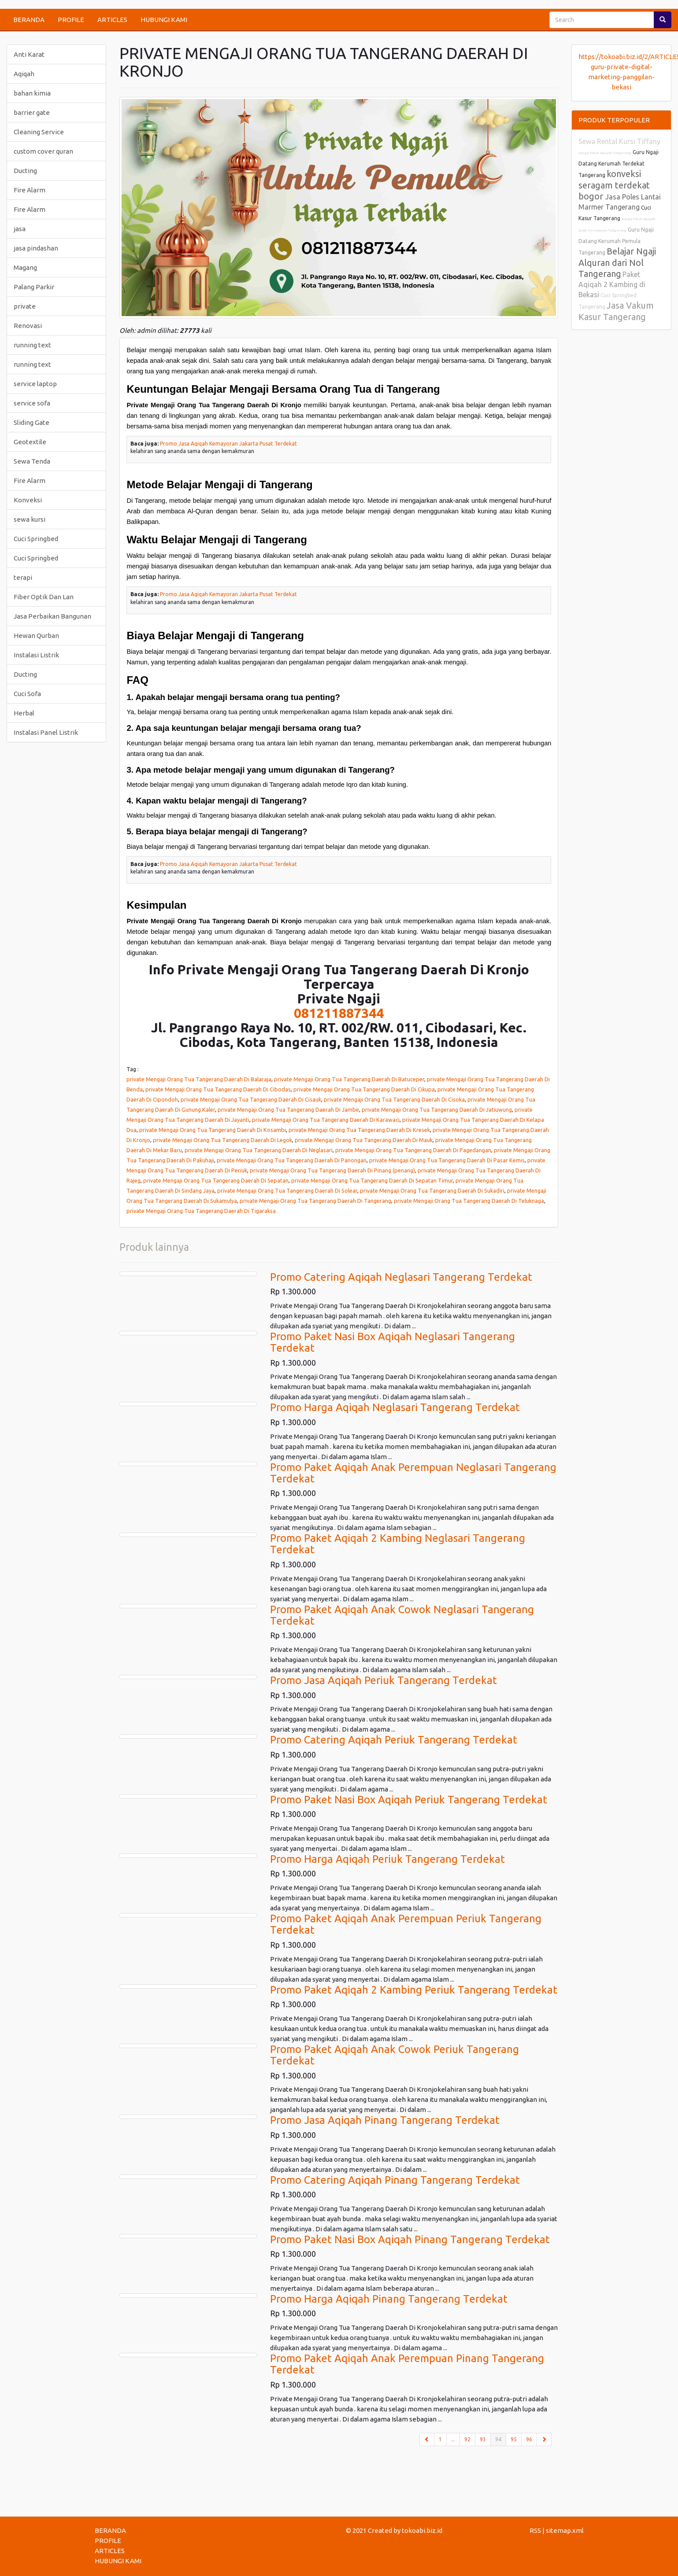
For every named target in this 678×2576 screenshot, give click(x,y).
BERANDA (28, 19)
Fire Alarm (29, 190)
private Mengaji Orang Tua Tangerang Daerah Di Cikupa (364, 1089)
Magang (25, 267)
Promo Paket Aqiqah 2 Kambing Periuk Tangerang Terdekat (413, 1990)
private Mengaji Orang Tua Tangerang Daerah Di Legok (222, 1140)
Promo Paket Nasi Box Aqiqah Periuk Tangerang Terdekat (408, 1800)
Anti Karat (29, 54)
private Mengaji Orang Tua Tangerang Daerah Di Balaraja (198, 1079)
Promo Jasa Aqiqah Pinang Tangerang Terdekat (385, 2120)
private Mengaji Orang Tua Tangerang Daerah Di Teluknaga (469, 1201)
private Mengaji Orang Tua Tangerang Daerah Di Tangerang (315, 1201)
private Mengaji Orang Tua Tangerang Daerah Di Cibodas (218, 1089)
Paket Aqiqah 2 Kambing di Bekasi (611, 284)
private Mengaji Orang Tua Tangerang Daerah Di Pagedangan (413, 1150)
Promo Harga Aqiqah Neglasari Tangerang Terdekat (395, 1407)
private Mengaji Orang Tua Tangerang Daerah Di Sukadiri (432, 1190)
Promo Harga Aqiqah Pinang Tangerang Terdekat (389, 2299)
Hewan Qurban (36, 635)
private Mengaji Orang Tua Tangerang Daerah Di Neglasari (259, 1150)
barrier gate (32, 112)
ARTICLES (112, 19)
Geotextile (30, 442)
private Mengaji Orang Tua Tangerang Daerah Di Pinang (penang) (332, 1170)
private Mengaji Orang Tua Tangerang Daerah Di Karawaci (326, 1120)
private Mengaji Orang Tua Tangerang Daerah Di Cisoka (394, 1099)
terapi (23, 577)
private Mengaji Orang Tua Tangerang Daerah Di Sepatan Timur (372, 1180)
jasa (20, 228)
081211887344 (339, 1013)
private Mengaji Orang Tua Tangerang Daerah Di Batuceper (349, 1079)
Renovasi (28, 325)
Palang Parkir (34, 287)
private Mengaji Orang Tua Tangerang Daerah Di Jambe (288, 1109)
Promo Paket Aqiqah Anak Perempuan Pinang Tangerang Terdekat (407, 2364)
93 (483, 2439)
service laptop (35, 383)
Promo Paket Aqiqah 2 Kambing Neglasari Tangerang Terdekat (397, 1543)
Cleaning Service (39, 132)
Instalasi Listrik (36, 655)
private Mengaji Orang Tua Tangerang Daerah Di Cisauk (251, 1099)
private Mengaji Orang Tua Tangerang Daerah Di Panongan (292, 1160)
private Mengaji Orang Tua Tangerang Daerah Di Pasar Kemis (447, 1160)
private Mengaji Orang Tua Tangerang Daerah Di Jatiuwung (437, 1109)
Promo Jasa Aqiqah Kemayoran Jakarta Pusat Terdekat (228, 443)
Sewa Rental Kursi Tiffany (619, 141)
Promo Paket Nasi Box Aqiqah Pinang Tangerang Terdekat (410, 2239)
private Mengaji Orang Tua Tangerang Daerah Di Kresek (359, 1130)
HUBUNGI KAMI (164, 19)
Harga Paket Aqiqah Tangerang (604, 153)
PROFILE (71, 19)
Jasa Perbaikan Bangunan (52, 616)
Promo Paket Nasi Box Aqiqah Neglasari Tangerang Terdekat (392, 1342)
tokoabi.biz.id (422, 2530)
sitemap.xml (565, 2530)
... (453, 2439)
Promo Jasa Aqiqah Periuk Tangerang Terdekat (383, 1680)
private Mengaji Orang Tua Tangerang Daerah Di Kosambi (212, 1130)
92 (467, 2439)
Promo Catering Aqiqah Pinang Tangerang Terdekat (395, 2180)
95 (514, 2439)
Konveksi (28, 500)
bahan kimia (32, 93)
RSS (535, 2530)
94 (500, 2438)
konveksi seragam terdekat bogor (614, 185)
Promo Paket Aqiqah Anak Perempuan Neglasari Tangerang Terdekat (413, 1473)
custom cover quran (43, 151)
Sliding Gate (31, 422)
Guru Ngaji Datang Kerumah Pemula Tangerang (616, 241)
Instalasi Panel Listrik (46, 732)
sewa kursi (29, 519)
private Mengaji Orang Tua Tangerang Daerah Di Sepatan (216, 1180)
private (25, 306)
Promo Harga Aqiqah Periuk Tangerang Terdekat (387, 1859)
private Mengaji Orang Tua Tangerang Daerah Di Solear (287, 1190)
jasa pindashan (36, 248)
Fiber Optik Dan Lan (44, 597)
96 (529, 2439)
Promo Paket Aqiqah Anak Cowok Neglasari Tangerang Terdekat (402, 1615)
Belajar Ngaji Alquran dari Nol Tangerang (617, 262)
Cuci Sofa (27, 693)
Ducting (25, 170)
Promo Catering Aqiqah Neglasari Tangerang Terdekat (401, 1277)
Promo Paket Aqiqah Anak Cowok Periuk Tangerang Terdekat (394, 2055)
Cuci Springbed (36, 538)
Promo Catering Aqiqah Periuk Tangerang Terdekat (393, 1740)
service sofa (32, 403)
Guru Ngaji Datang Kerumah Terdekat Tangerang (618, 163)
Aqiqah (24, 73)
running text (32, 345)
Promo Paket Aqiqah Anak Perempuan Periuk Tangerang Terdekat (405, 1924)
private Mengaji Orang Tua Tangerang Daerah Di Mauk (364, 1140)
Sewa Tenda (32, 461)
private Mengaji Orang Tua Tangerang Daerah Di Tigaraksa (201, 1211)
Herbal (24, 713)
